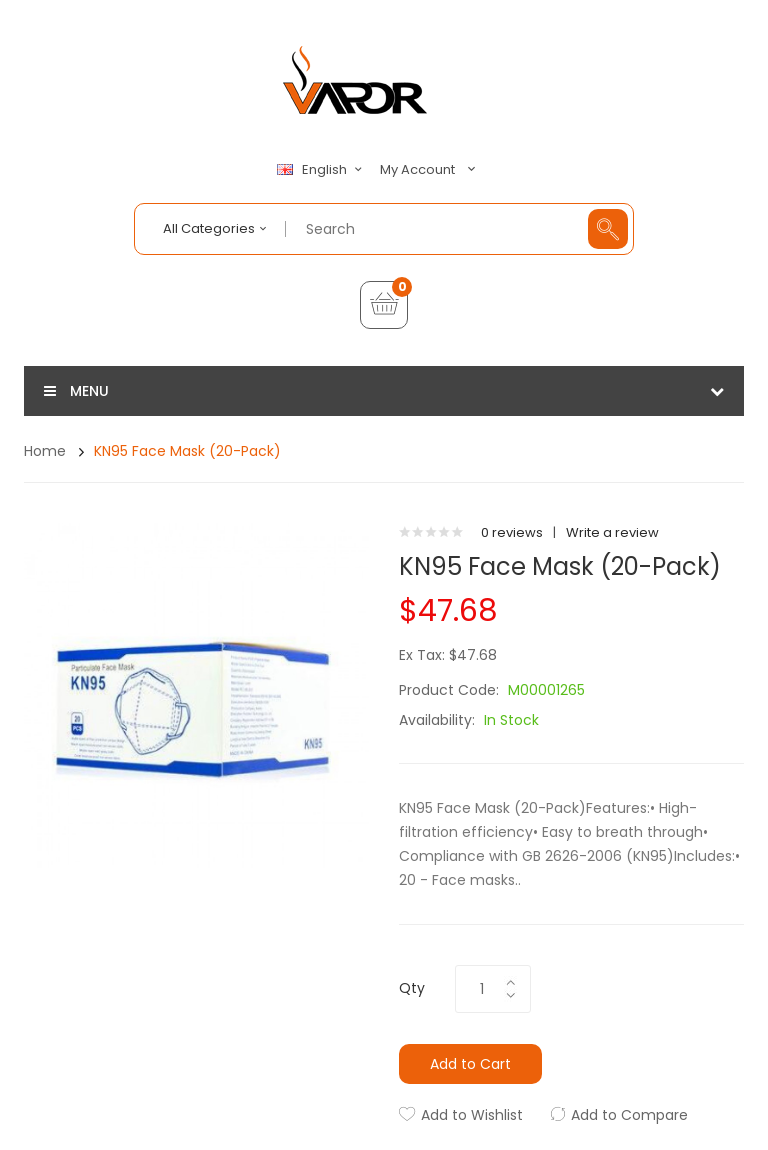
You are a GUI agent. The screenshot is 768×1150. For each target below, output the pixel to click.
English (322, 170)
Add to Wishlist (472, 1115)
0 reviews (512, 532)
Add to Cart (470, 1064)
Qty (412, 988)
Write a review (612, 532)
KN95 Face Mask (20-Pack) (187, 451)
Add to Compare (629, 1115)
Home (45, 451)
